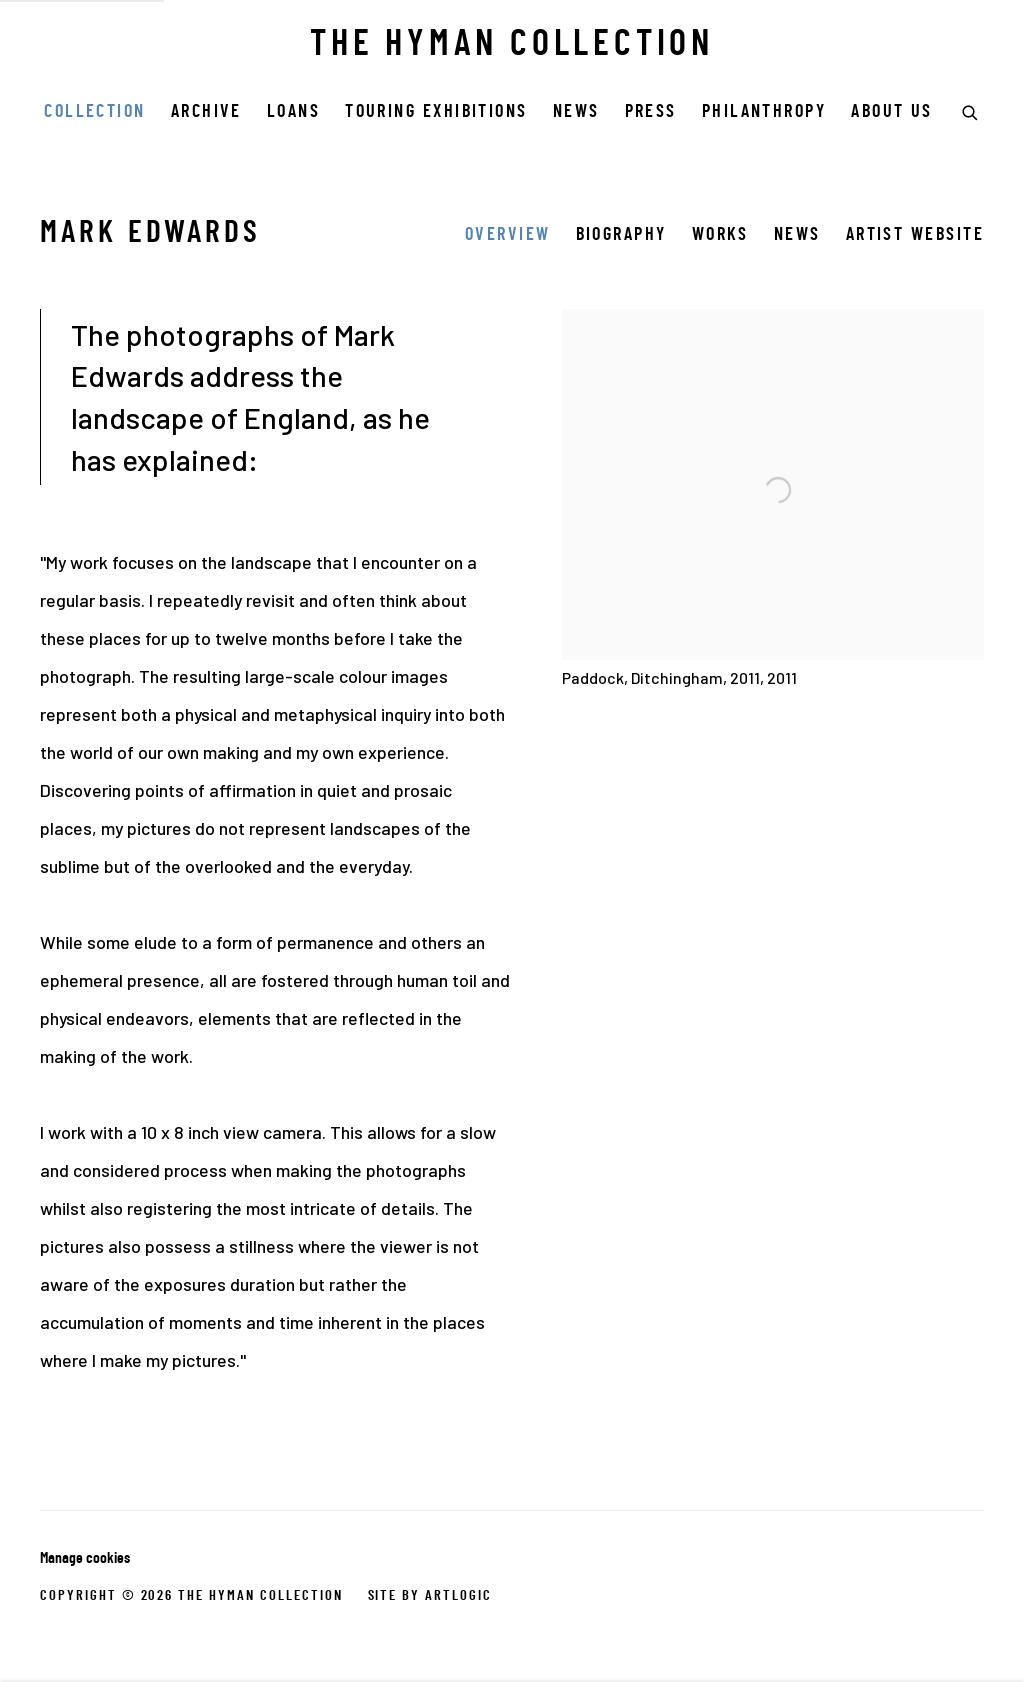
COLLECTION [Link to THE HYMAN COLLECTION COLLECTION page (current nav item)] (95, 112)
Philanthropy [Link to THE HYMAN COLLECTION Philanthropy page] (764, 112)
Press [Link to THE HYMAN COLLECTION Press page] (651, 112)
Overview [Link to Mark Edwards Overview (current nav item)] (508, 235)
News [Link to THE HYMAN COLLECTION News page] (576, 112)
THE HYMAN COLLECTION (512, 46)
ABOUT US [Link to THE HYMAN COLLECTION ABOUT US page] (892, 112)
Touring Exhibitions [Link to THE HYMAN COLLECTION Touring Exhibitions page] (436, 112)
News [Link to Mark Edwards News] (797, 235)
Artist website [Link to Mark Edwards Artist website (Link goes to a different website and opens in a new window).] (915, 235)
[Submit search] (971, 110)
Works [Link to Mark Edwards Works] (720, 235)
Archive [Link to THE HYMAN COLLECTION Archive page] (206, 112)
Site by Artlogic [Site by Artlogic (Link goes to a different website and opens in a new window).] (430, 1596)
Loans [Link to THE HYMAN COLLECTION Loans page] (293, 112)
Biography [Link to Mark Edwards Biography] (621, 235)
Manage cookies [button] (85, 1559)
